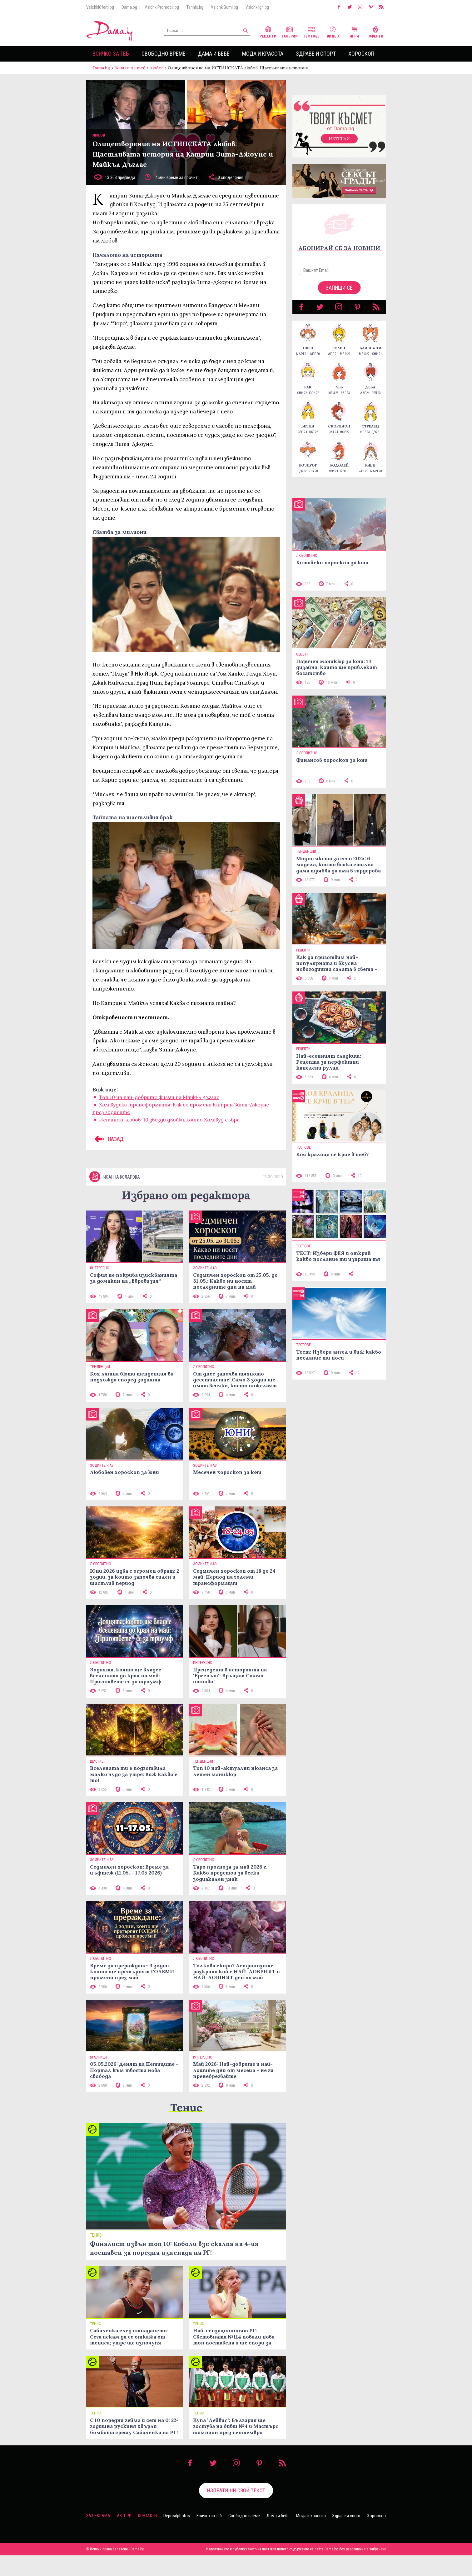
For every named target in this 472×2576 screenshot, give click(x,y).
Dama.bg (129, 7)
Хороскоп (361, 53)
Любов (157, 68)
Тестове (311, 31)
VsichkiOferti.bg (100, 7)
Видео (333, 31)
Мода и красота (262, 53)
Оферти (376, 31)
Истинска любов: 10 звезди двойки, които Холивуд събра (169, 1119)
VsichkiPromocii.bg (162, 7)
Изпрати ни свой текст (236, 2490)
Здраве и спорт (316, 53)
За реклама (98, 2515)
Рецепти (268, 31)
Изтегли (339, 139)
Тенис (186, 2107)
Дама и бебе (214, 53)
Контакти (147, 2515)
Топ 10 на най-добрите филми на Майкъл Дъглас (159, 1097)
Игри (354, 31)
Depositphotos (176, 2515)
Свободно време (164, 53)
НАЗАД (108, 1139)
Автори (124, 2515)
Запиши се (339, 287)
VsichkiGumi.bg (224, 7)
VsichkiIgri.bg (257, 7)
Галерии (290, 31)
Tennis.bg (194, 7)
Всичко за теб (110, 53)
